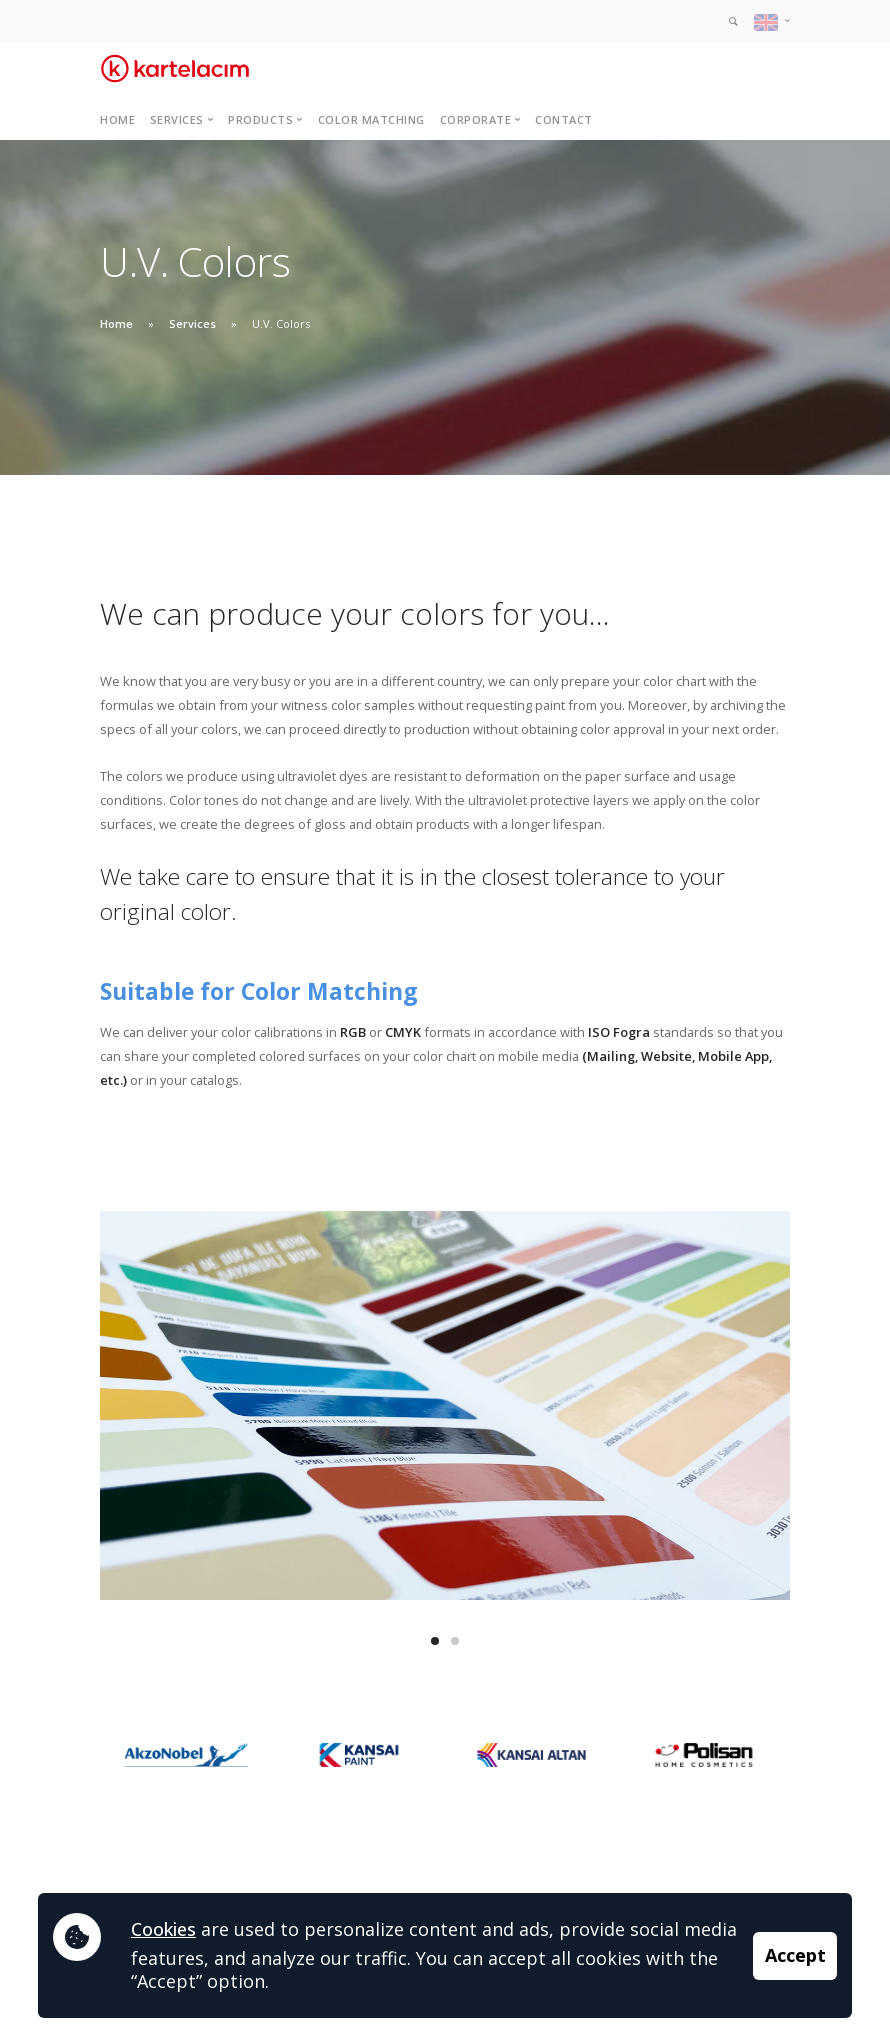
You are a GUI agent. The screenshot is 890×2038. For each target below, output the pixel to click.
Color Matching (371, 119)
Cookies (163, 1929)
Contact (564, 119)
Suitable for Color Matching (259, 991)
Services (192, 323)
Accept (795, 1955)
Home (117, 119)
